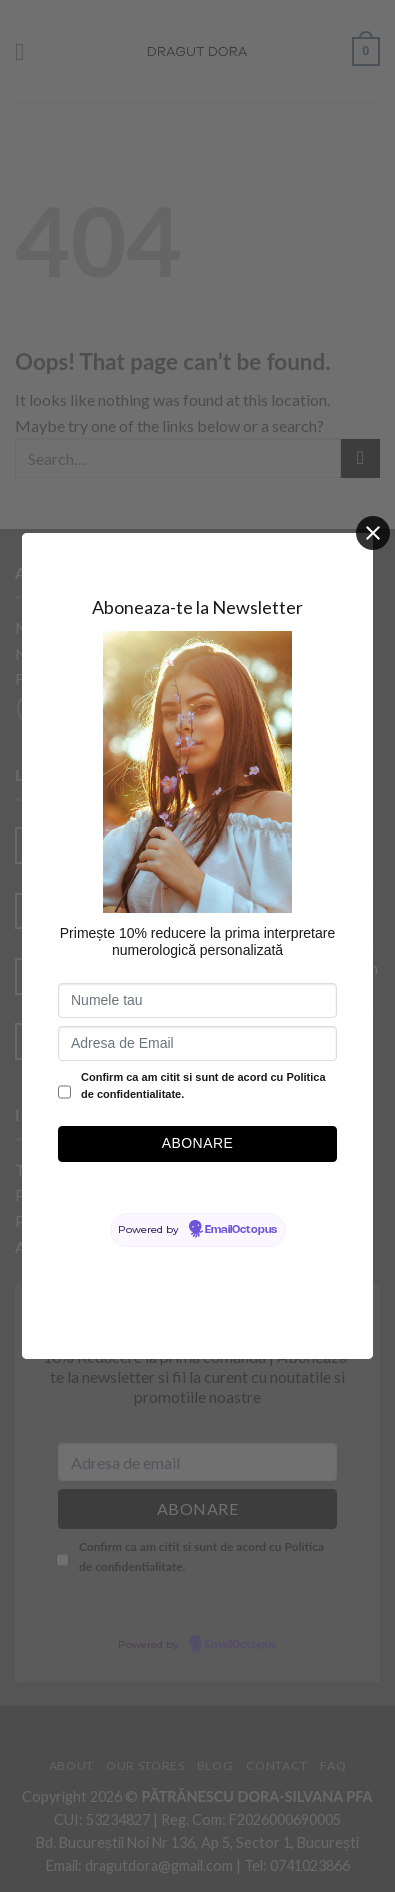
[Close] (373, 533)
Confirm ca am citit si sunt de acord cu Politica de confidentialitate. (203, 1086)
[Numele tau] (197, 1000)
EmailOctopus (241, 1230)
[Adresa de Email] (197, 1043)
